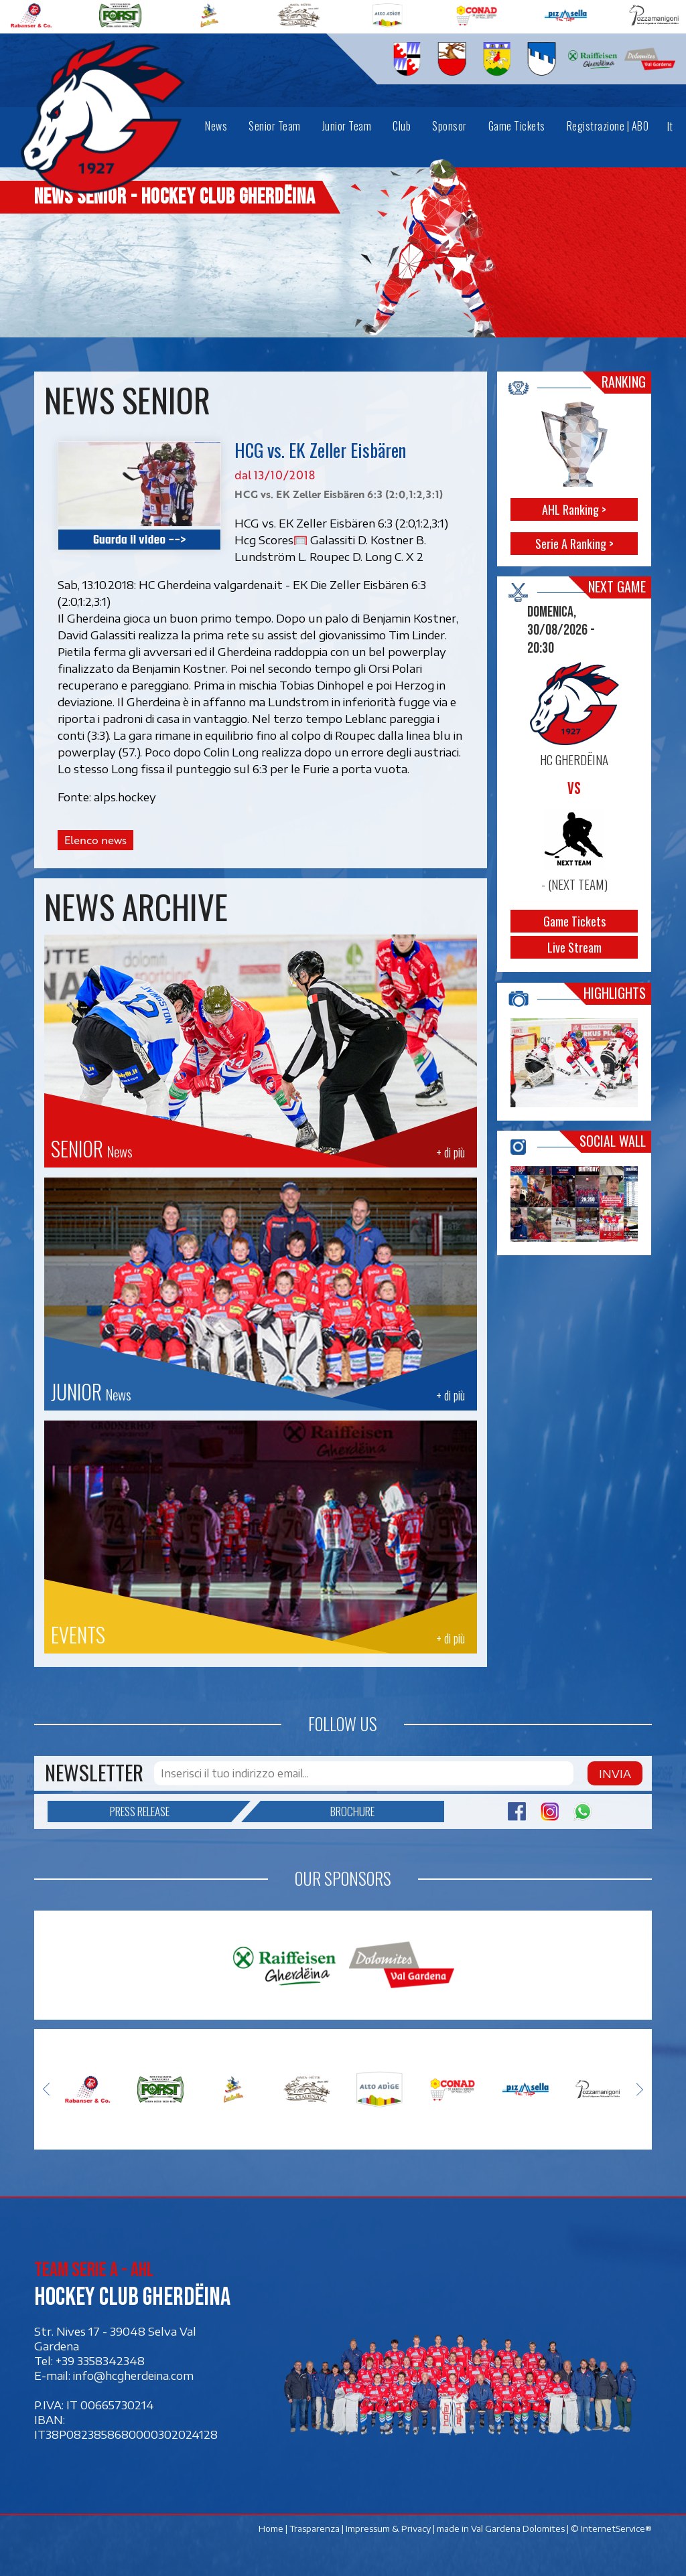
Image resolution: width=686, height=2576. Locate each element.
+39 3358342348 (100, 2361)
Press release (171, 1811)
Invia (615, 1773)
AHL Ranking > (575, 509)
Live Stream (574, 948)
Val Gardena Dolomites (518, 2528)
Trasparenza (314, 2528)
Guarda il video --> (139, 539)
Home (271, 2528)
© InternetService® (611, 2528)
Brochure (317, 1811)
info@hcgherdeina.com (133, 2375)
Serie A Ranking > (574, 543)
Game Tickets (574, 922)
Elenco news (95, 840)
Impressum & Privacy (388, 2528)
